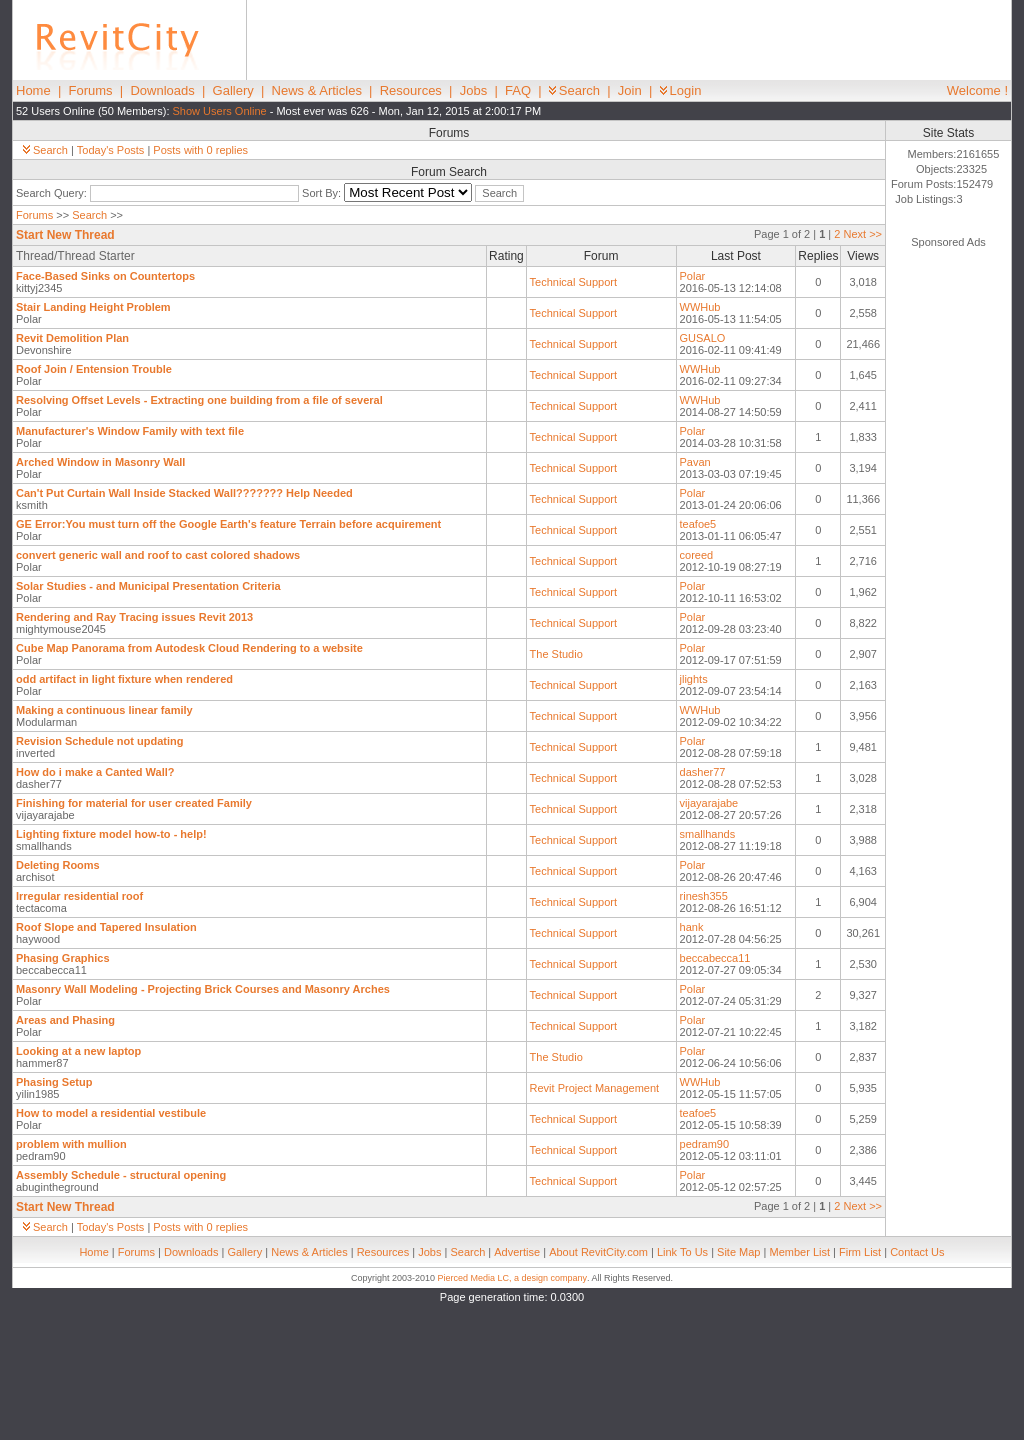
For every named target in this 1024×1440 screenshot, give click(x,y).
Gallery (233, 90)
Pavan (695, 462)
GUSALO (703, 338)
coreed (697, 555)
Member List (799, 1252)
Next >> (862, 234)
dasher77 (703, 772)
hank (692, 927)
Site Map (738, 1252)
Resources (411, 90)
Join (630, 90)
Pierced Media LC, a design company (512, 1278)
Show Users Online (220, 111)
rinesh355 (704, 896)
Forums (91, 90)
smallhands (708, 834)
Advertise (517, 1252)
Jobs (473, 90)
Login (681, 90)
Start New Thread (65, 235)
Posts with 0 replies (200, 150)
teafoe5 (698, 524)
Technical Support (573, 282)
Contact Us (917, 1252)
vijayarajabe (709, 803)
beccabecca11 (715, 958)
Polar (693, 276)
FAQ (518, 90)
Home (33, 90)
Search (574, 90)
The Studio (556, 654)
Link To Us (682, 1252)
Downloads (162, 90)
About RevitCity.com (598, 1252)
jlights (694, 679)
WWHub (700, 307)
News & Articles (317, 90)
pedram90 (705, 1144)
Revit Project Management (595, 1088)
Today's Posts (111, 150)
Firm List (860, 1252)
